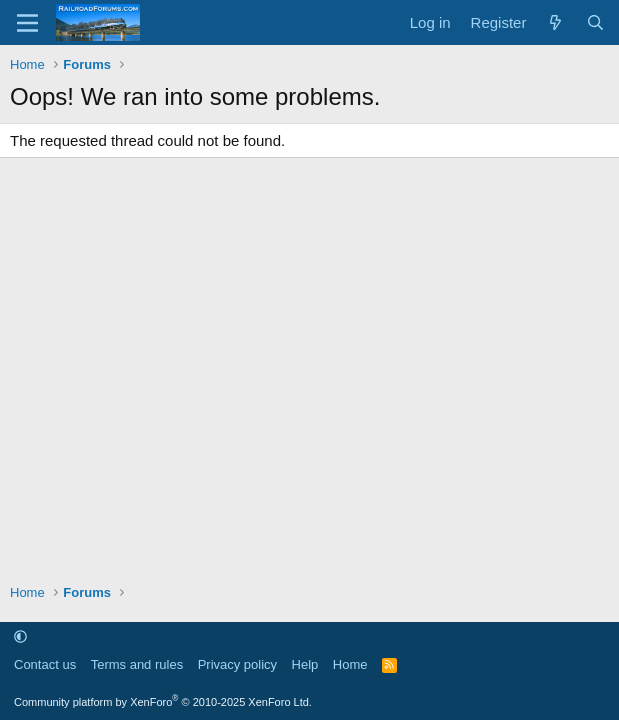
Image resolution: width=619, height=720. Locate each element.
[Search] (595, 22)
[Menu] (27, 23)
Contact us (45, 664)
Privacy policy (237, 664)
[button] (20, 636)
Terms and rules (137, 664)
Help (305, 664)
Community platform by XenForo (163, 702)
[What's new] (555, 22)
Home (350, 664)
